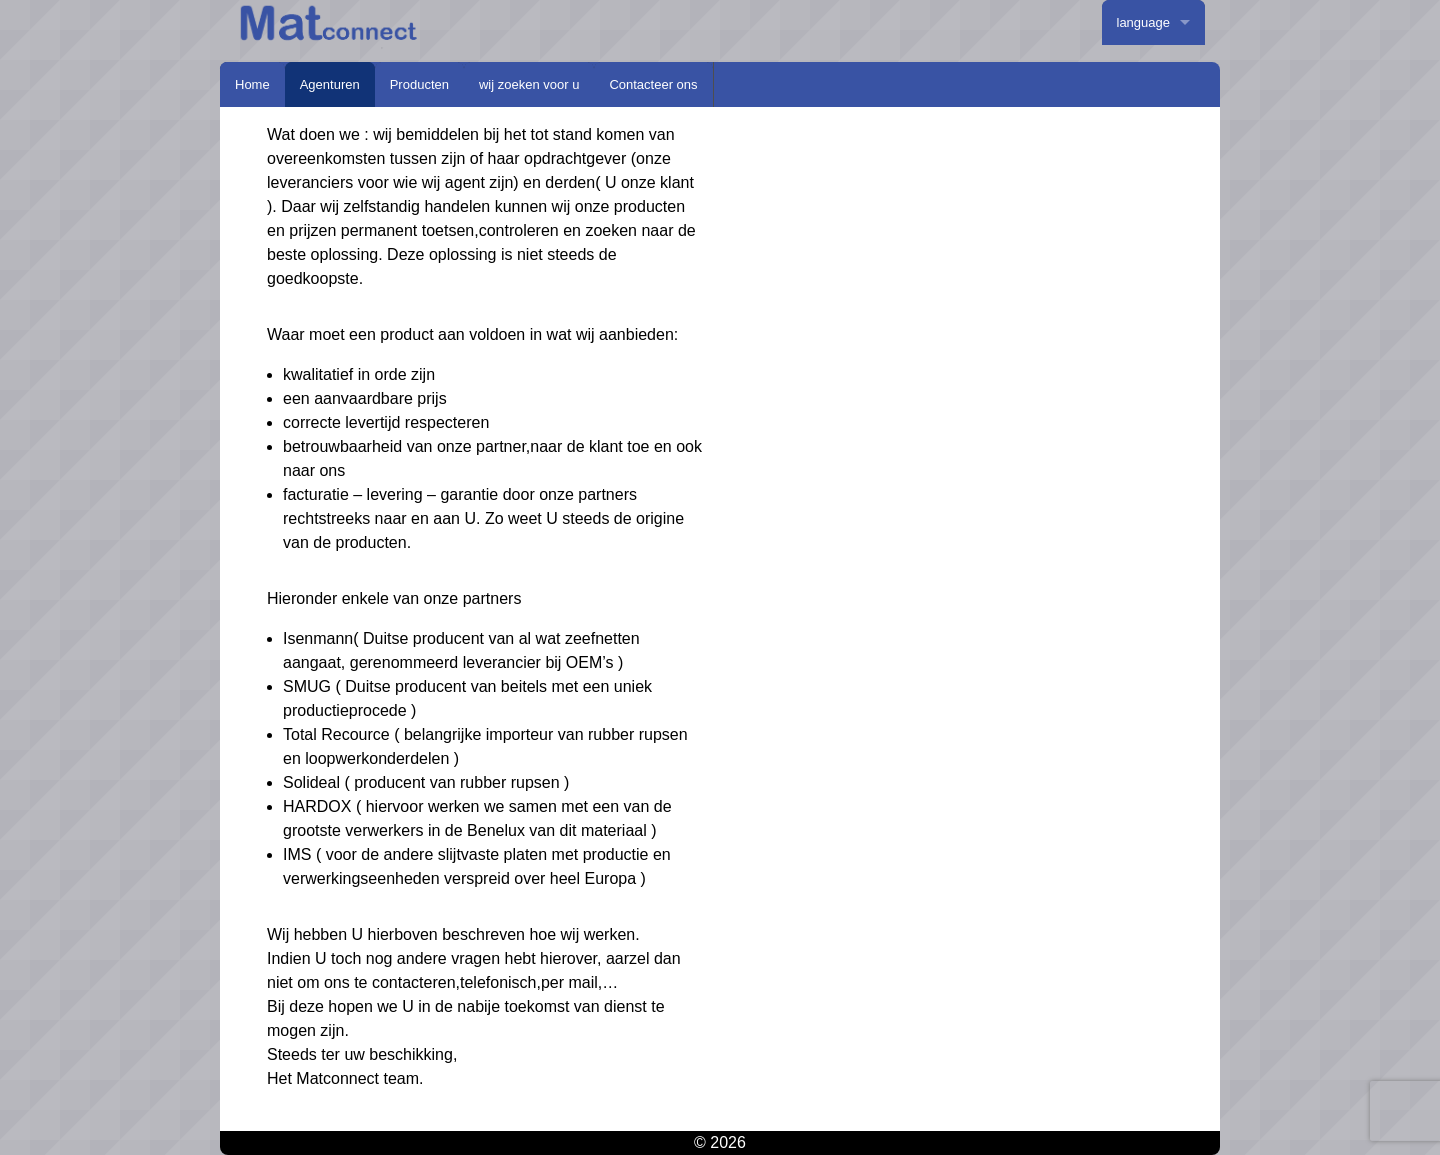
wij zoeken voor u (529, 84)
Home (252, 84)
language (1144, 22)
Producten (419, 84)
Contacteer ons (653, 84)
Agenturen (330, 84)
